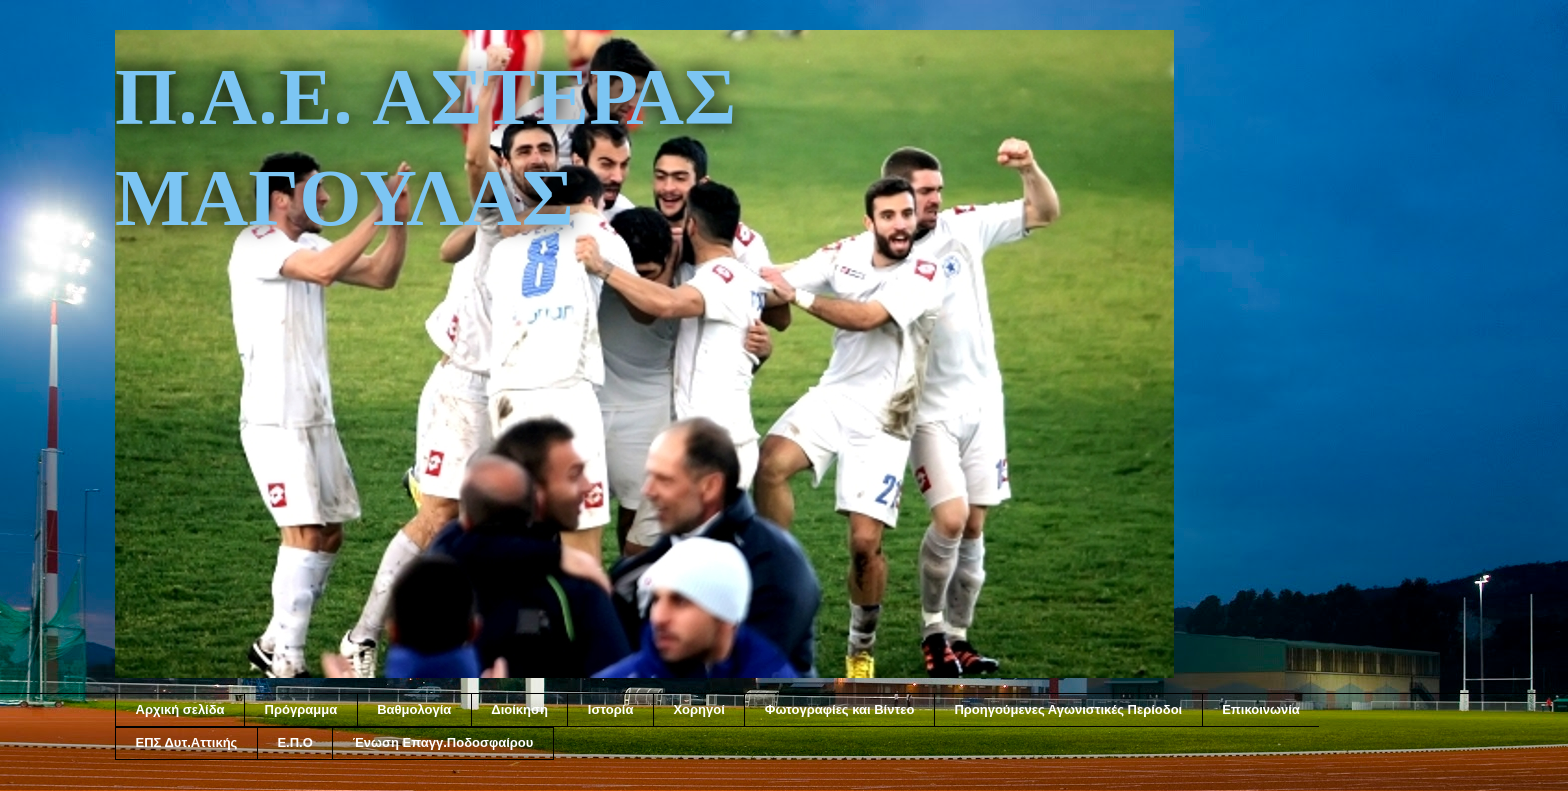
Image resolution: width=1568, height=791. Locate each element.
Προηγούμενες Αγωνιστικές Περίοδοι (1068, 709)
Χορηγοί (698, 709)
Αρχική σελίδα (180, 709)
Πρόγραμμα (301, 709)
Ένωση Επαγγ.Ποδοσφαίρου (443, 742)
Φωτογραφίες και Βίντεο (840, 709)
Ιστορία (611, 709)
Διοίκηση (519, 709)
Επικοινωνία (1261, 709)
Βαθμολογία (414, 709)
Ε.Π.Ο (294, 742)
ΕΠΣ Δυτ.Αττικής (187, 742)
